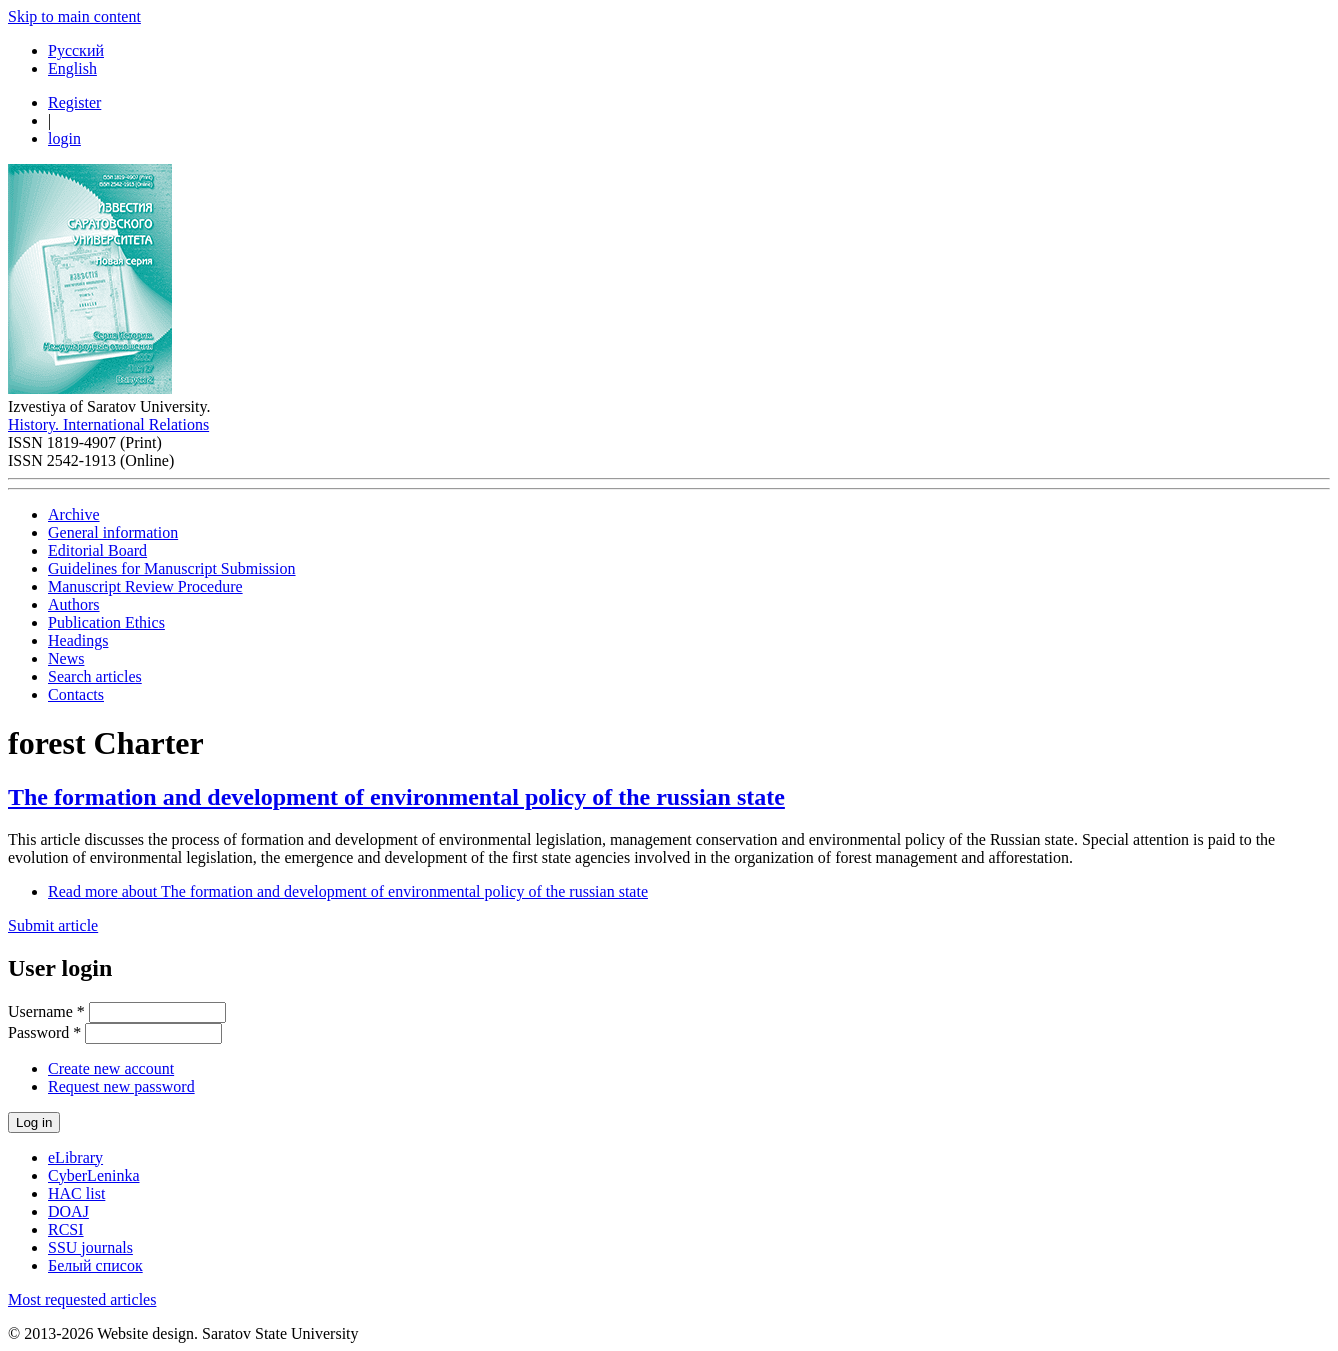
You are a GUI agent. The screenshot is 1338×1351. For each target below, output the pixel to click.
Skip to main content (74, 16)
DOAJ (68, 1211)
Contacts (76, 694)
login (64, 138)
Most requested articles (82, 1299)
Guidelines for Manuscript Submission (172, 568)
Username (46, 1011)
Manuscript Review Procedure (145, 586)
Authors (74, 604)
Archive (74, 514)
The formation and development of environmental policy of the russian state (396, 797)
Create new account (111, 1068)
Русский (76, 50)
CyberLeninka (94, 1175)
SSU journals (90, 1247)
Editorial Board (97, 550)
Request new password (121, 1086)
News (66, 658)
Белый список (95, 1265)
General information (113, 532)
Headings (78, 640)
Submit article (53, 925)
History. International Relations (108, 424)
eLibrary (75, 1157)
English (72, 68)
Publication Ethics (106, 622)
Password (44, 1032)
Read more (348, 891)
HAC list (76, 1193)
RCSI (66, 1229)
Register (74, 102)
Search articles (95, 676)
